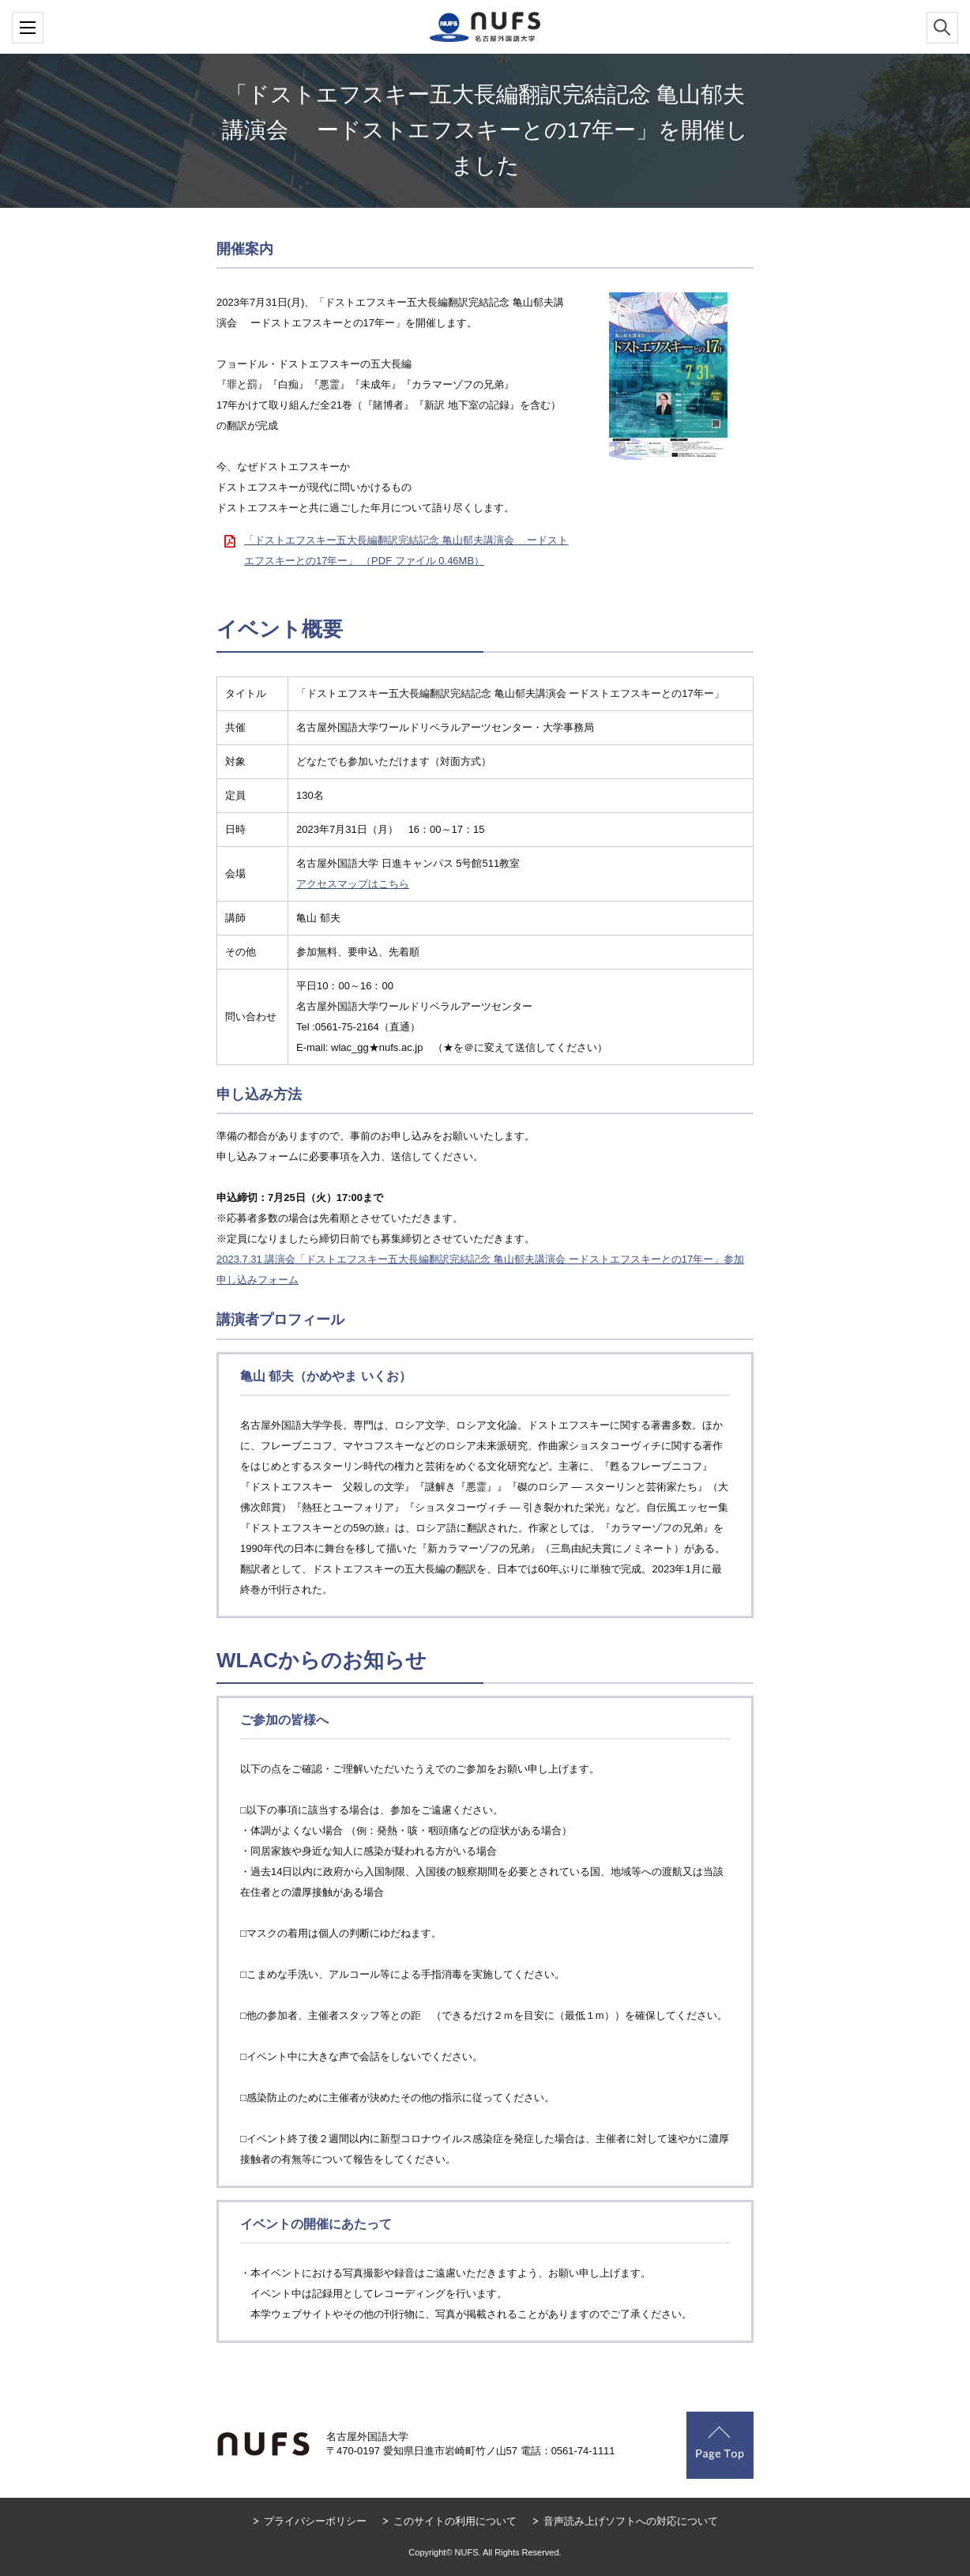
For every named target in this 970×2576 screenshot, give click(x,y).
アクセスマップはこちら (352, 884)
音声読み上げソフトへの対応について (630, 2521)
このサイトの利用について (455, 2521)
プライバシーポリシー (315, 2521)
